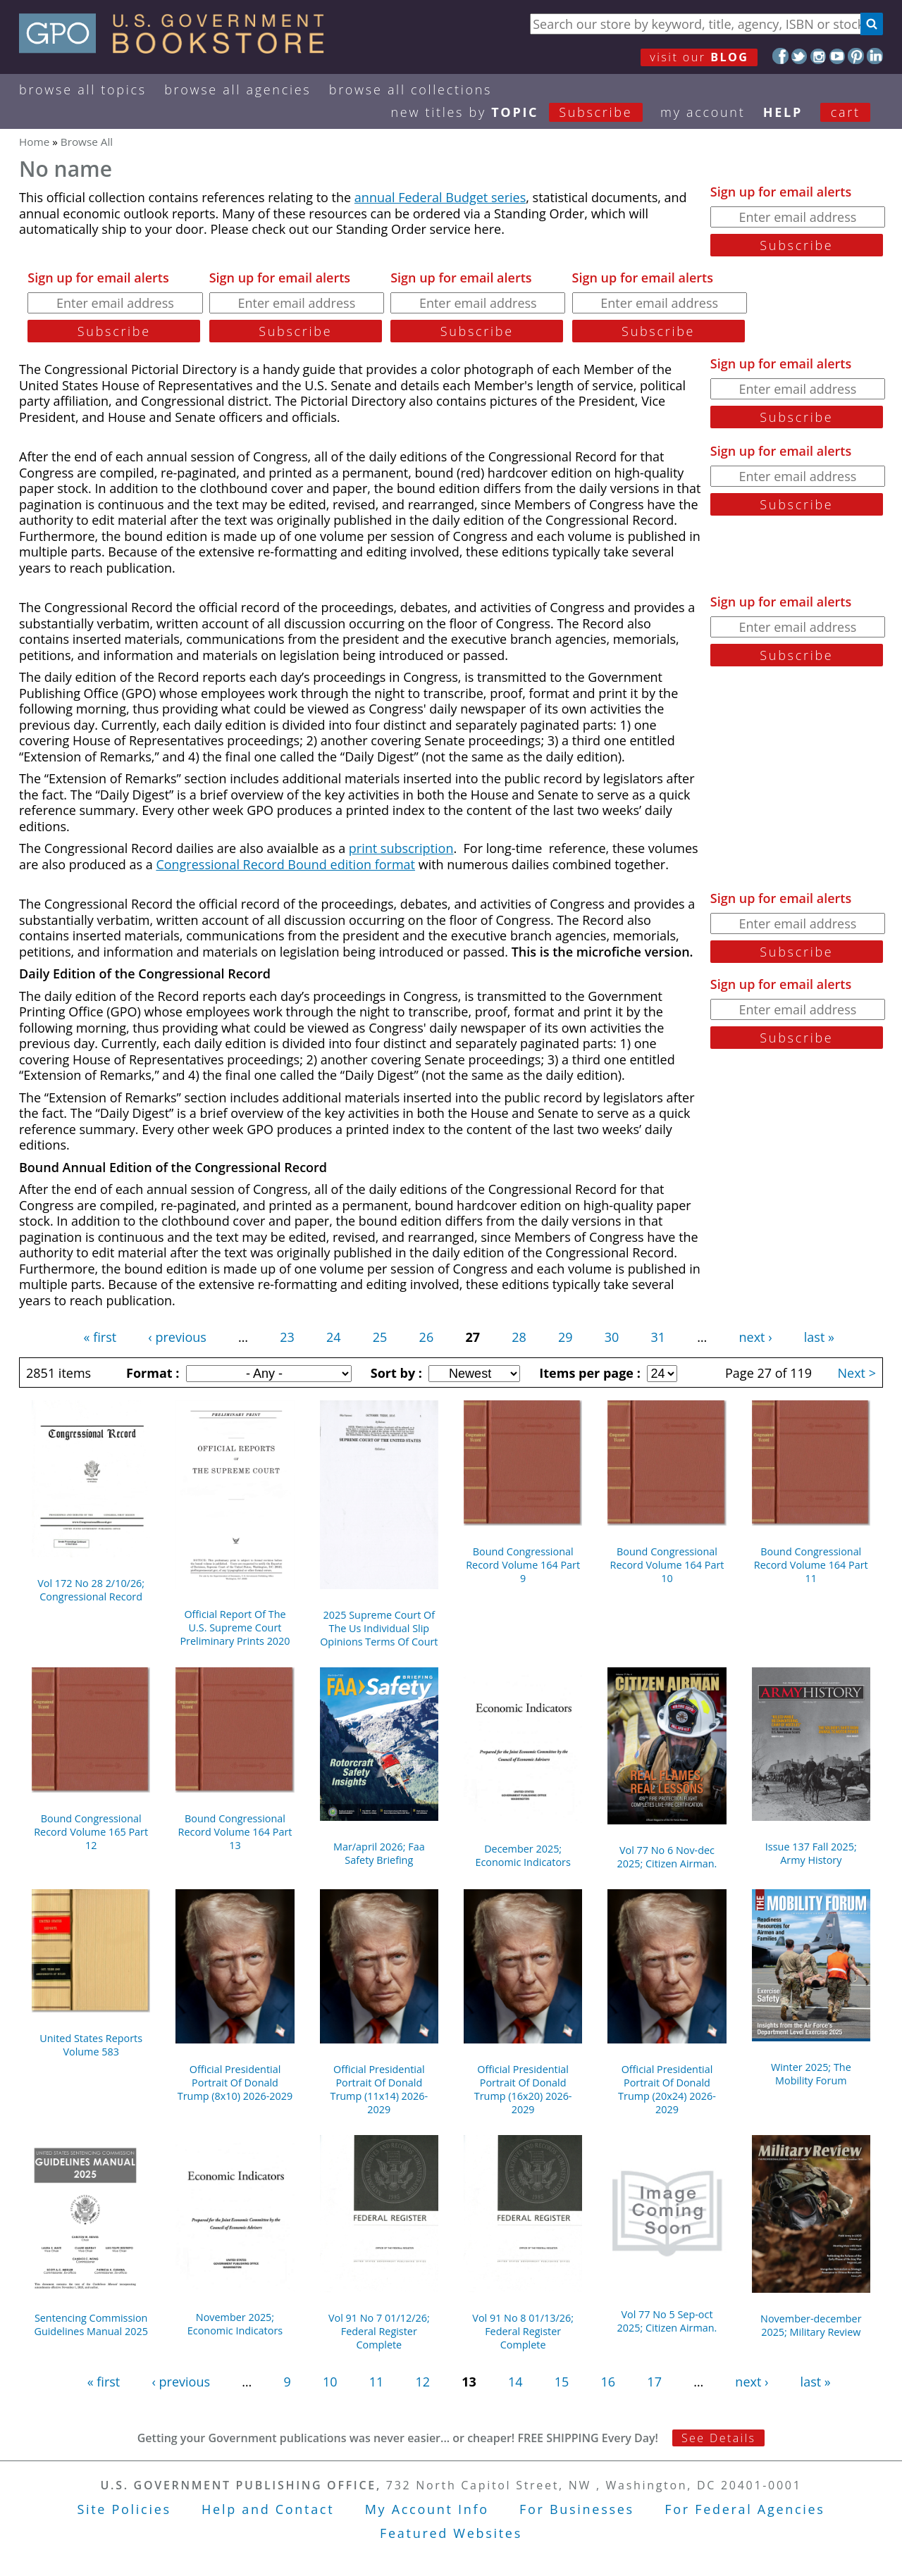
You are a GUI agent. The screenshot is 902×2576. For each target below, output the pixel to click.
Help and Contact (268, 2509)
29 (565, 1337)
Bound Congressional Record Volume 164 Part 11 (811, 1565)
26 (426, 1337)
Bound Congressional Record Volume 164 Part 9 (523, 1565)
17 (654, 2381)
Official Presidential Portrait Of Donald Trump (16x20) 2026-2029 (523, 2089)
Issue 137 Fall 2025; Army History (811, 1853)
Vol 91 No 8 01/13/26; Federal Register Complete (523, 2331)
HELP (783, 112)
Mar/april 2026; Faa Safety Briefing (379, 1853)
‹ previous (177, 1337)
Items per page (587, 1372)
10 (330, 2381)
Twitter (799, 56)
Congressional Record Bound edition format (285, 864)
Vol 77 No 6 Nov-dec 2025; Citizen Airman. (667, 1856)
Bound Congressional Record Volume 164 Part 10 (667, 1565)
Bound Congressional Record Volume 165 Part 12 (91, 1832)
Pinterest (856, 56)
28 (519, 1337)
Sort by (395, 1372)
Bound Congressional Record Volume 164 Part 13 (235, 1832)
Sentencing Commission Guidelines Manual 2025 (90, 2324)
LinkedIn (875, 56)
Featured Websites (451, 2533)
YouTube (837, 56)
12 (422, 2381)
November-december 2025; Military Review (810, 2325)
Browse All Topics (83, 89)
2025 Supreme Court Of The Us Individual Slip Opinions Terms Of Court (379, 1628)
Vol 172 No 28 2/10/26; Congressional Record (90, 1589)
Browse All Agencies (237, 89)
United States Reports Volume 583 (90, 2044)
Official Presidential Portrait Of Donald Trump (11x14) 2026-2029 (379, 2089)
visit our (699, 57)
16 (608, 2381)
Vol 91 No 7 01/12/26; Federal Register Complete (379, 2331)
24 (333, 1337)
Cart (845, 112)
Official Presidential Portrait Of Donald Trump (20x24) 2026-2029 (667, 2089)
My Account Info (427, 2509)
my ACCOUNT (702, 112)
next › (755, 1337)
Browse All (87, 142)
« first (100, 1337)
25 (380, 1337)
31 (658, 1337)
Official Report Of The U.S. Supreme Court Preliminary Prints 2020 (235, 1627)
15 (562, 2381)
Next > (857, 1372)
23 (287, 1337)
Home (34, 142)
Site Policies (124, 2509)
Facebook (780, 56)
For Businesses (576, 2509)
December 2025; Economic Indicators (522, 1855)
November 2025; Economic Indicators (235, 2323)
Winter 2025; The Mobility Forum (811, 2073)
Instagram (818, 56)
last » (819, 1337)
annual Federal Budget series (440, 197)
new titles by (525, 112)
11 (376, 2381)
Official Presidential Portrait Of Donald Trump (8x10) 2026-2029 (235, 2082)
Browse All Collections (410, 89)
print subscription (401, 848)
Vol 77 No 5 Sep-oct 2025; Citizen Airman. (667, 2321)
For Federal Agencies (744, 2509)
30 (612, 1337)
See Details (718, 2438)
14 (515, 2381)
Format (150, 1372)
